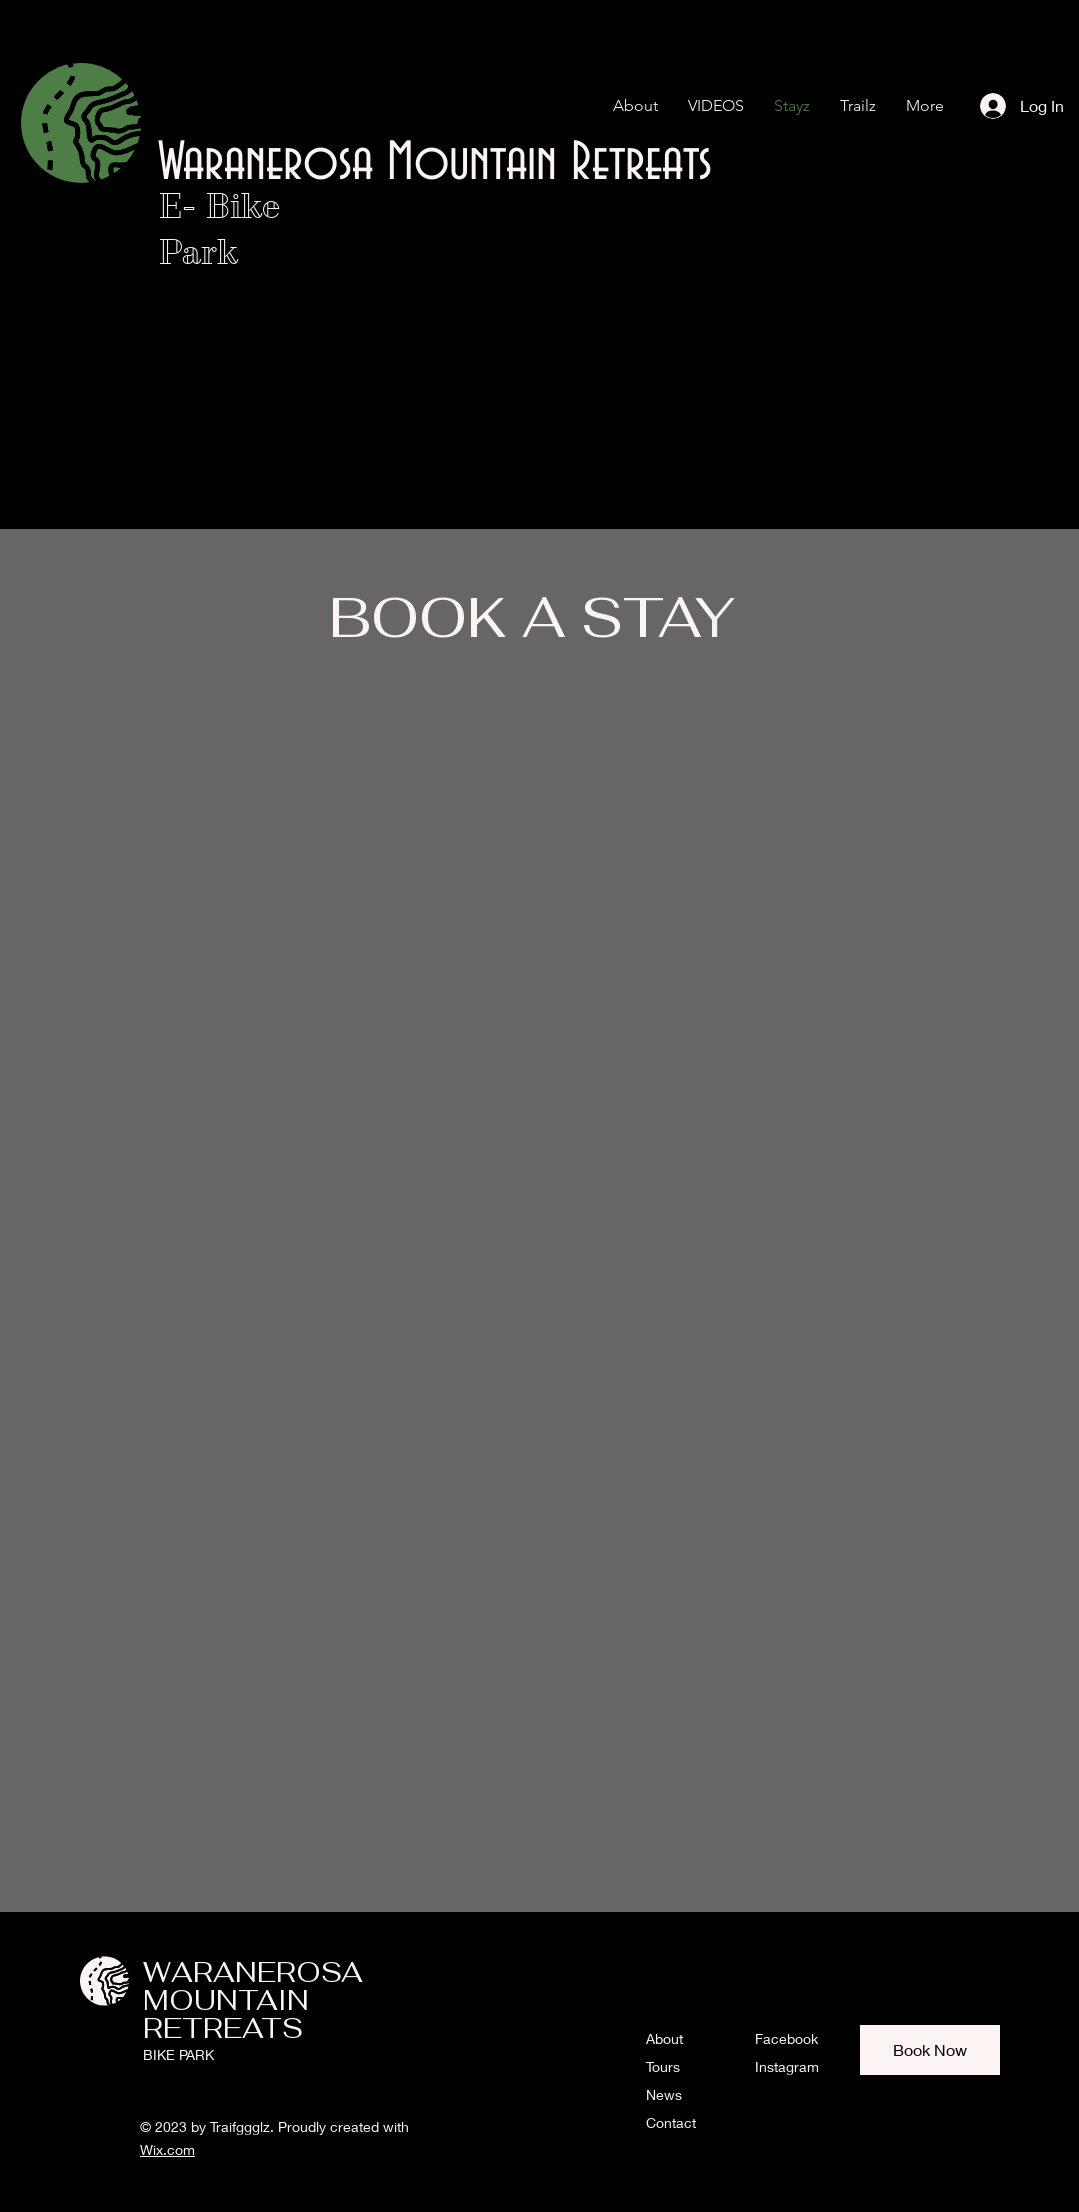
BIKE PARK (178, 2054)
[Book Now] (930, 2050)
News (664, 2094)
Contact (671, 2122)
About (664, 2038)
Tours (663, 2066)
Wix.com (167, 2149)
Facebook (786, 2038)
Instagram (787, 2066)
